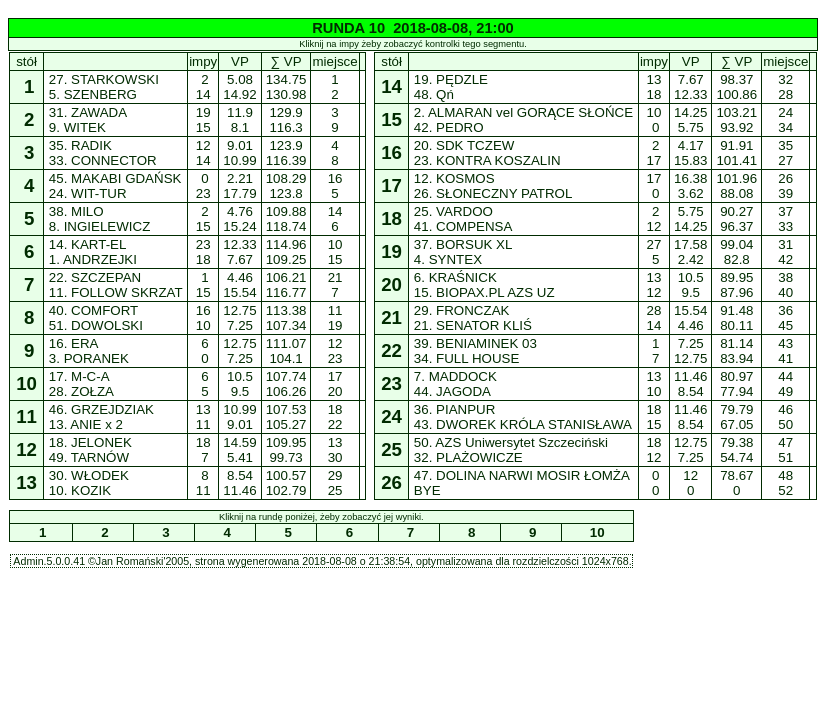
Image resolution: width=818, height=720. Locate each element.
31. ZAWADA (87, 112)
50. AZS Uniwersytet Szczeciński (510, 442)
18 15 (654, 417)
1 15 (203, 285)
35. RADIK (80, 145)
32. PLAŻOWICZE (468, 457)
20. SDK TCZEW (464, 145)
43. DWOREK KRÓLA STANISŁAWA (522, 424)
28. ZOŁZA (81, 391)
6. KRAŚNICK (455, 277)
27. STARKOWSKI (104, 79)
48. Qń (433, 94)
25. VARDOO (453, 211)
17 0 (654, 186)
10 (597, 532)
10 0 (654, 120)
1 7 (654, 351)
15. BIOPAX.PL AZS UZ (484, 292)
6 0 (203, 351)
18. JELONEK (90, 442)
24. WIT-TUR (87, 193)
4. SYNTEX (448, 259)
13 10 (654, 384)
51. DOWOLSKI (95, 325)
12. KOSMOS (454, 178)
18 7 (203, 450)
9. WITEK (77, 127)
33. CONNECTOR (102, 160)
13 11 (203, 417)
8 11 (203, 483)
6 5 (203, 384)
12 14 (203, 153)
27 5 (654, 252)
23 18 (203, 252)
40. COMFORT (93, 310)
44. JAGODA (452, 391)
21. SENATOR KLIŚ (472, 325)
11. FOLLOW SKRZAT (115, 292)
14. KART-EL (87, 244)
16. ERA (73, 343)
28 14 (654, 318)
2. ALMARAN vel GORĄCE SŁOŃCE (523, 112)
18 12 (654, 450)
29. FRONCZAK (461, 310)
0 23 (203, 186)
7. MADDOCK (455, 376)
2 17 (654, 153)
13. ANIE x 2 (86, 424)
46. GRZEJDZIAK (101, 409)
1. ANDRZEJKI (93, 259)
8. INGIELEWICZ (99, 226)
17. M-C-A (78, 376)
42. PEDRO (448, 127)
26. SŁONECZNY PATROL (492, 193)
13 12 (654, 285)
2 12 (654, 219)
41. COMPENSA (462, 226)
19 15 (203, 120)
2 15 (203, 219)
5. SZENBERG (93, 94)
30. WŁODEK (88, 475)
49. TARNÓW (89, 457)
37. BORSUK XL (462, 244)
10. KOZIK (80, 490)
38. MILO (76, 211)
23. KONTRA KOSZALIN (487, 160)
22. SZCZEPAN (95, 277)
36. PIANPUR (454, 409)
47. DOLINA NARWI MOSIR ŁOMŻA (521, 475)
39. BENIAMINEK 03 (475, 343)
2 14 (203, 87)
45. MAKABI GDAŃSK (115, 178)
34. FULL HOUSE (466, 358)
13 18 (654, 87)
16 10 (203, 318)
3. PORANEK (88, 358)
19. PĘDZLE (451, 79)
